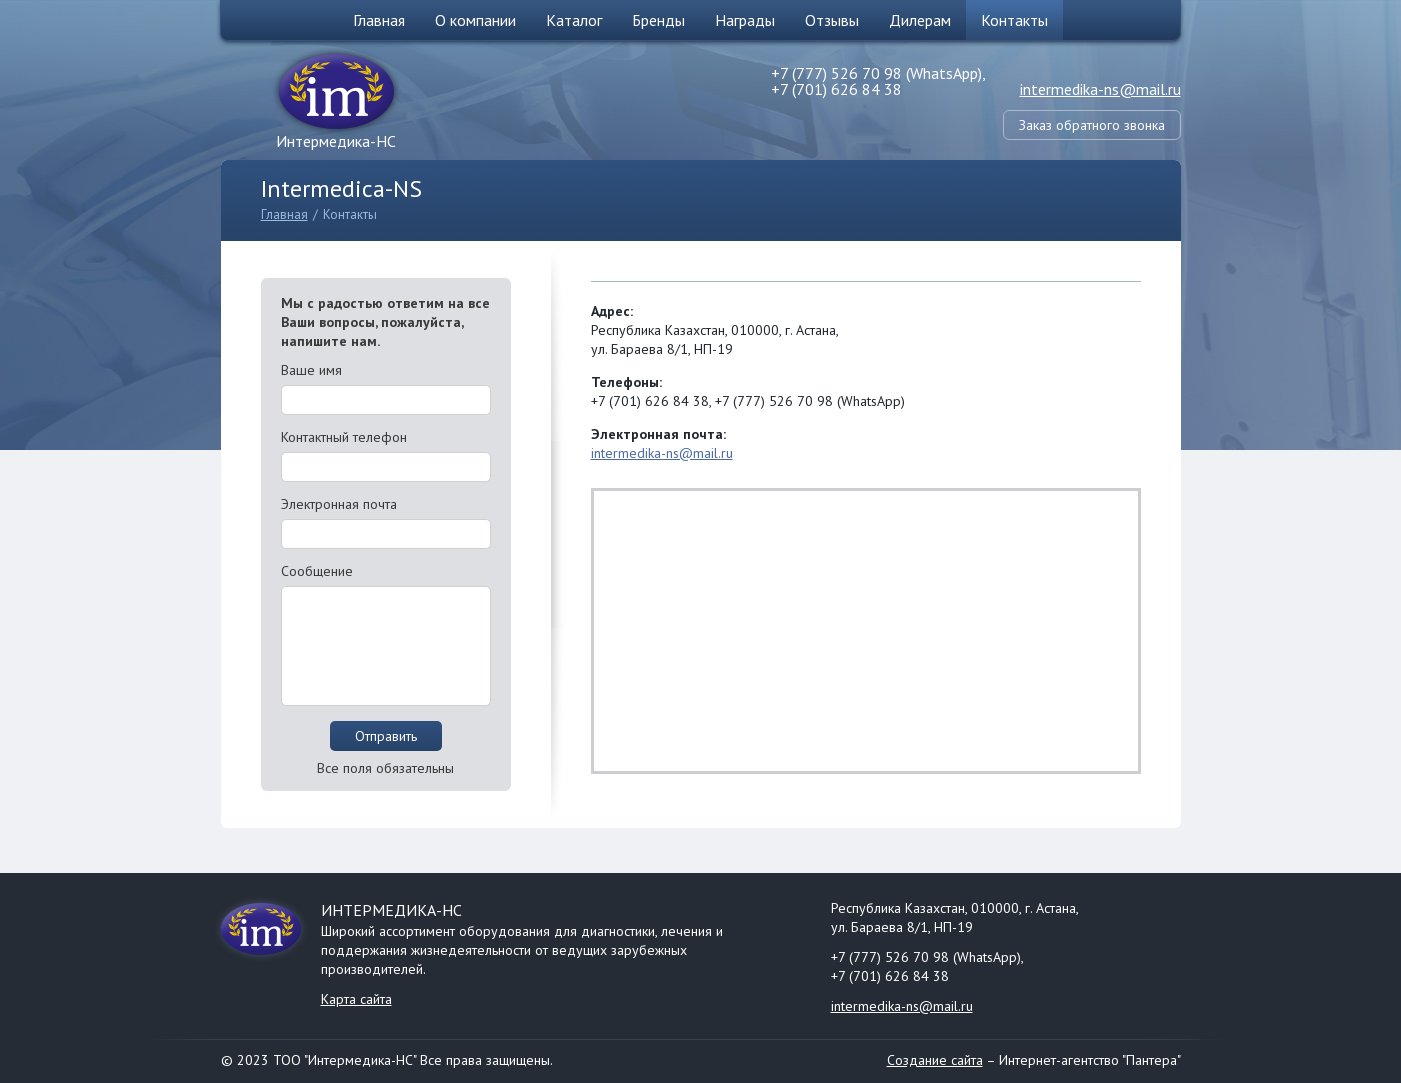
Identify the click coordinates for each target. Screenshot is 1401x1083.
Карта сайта (356, 999)
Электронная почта (339, 504)
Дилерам (920, 20)
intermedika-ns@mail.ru (1100, 89)
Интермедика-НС (336, 141)
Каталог (574, 20)
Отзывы (832, 20)
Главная (379, 20)
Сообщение (317, 571)
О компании (475, 20)
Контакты (1014, 20)
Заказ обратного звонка (1092, 125)
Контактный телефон (344, 437)
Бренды (658, 20)
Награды (745, 20)
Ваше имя (311, 370)
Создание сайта (935, 1060)
